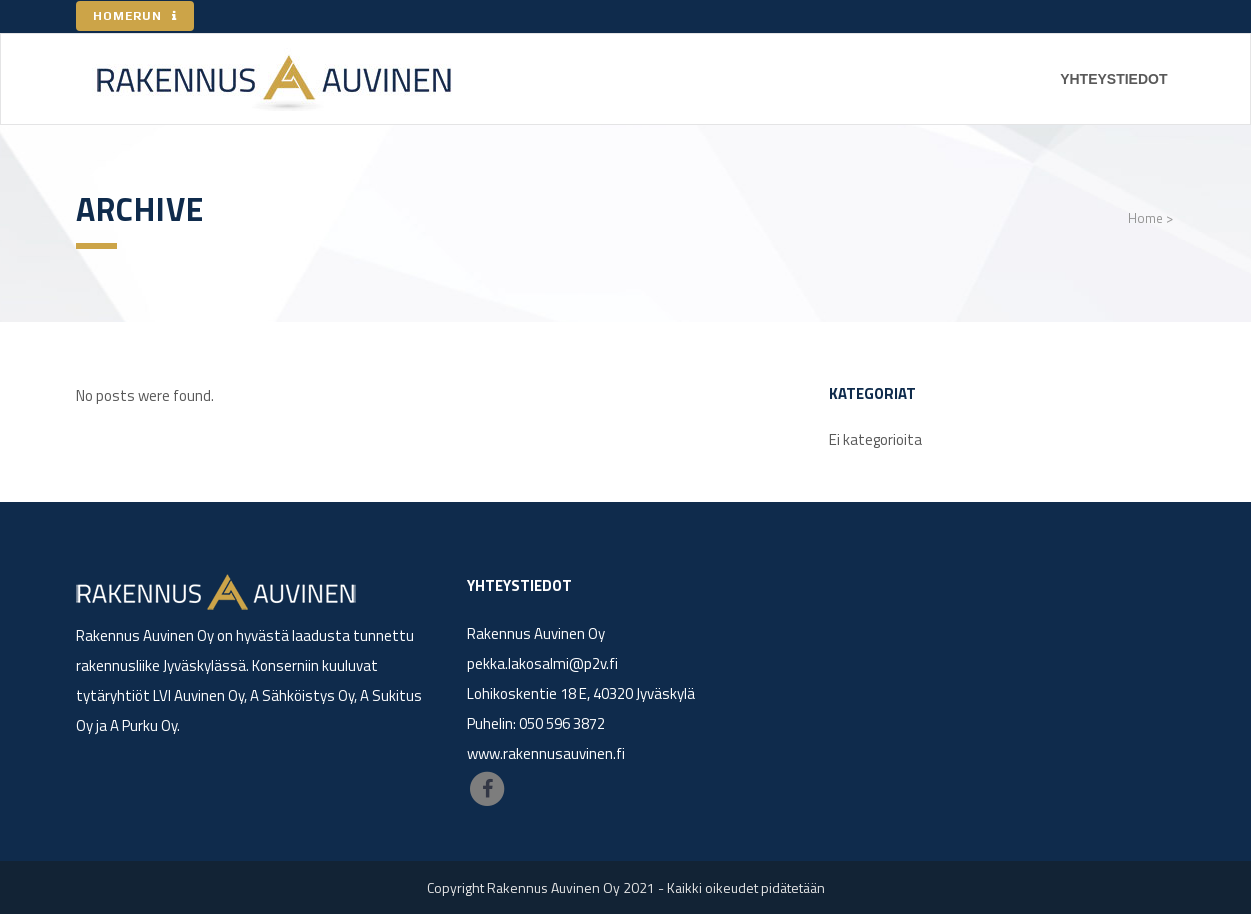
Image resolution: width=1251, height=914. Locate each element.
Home (1145, 218)
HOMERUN (135, 16)
